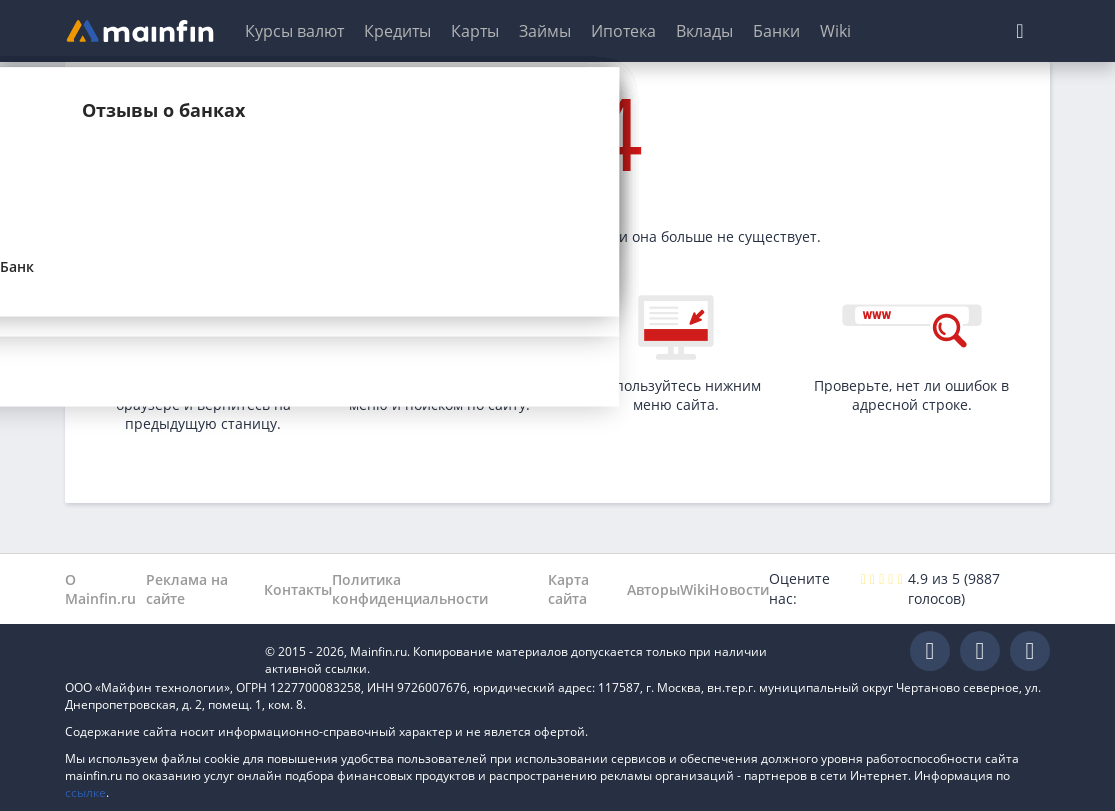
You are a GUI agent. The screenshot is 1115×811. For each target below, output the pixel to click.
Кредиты (397, 31)
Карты (475, 31)
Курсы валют (294, 31)
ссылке (85, 792)
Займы (545, 31)
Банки (776, 31)
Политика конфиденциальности (410, 589)
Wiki (835, 31)
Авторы (653, 589)
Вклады (704, 31)
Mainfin (155, 651)
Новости (739, 589)
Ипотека (623, 31)
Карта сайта (568, 589)
